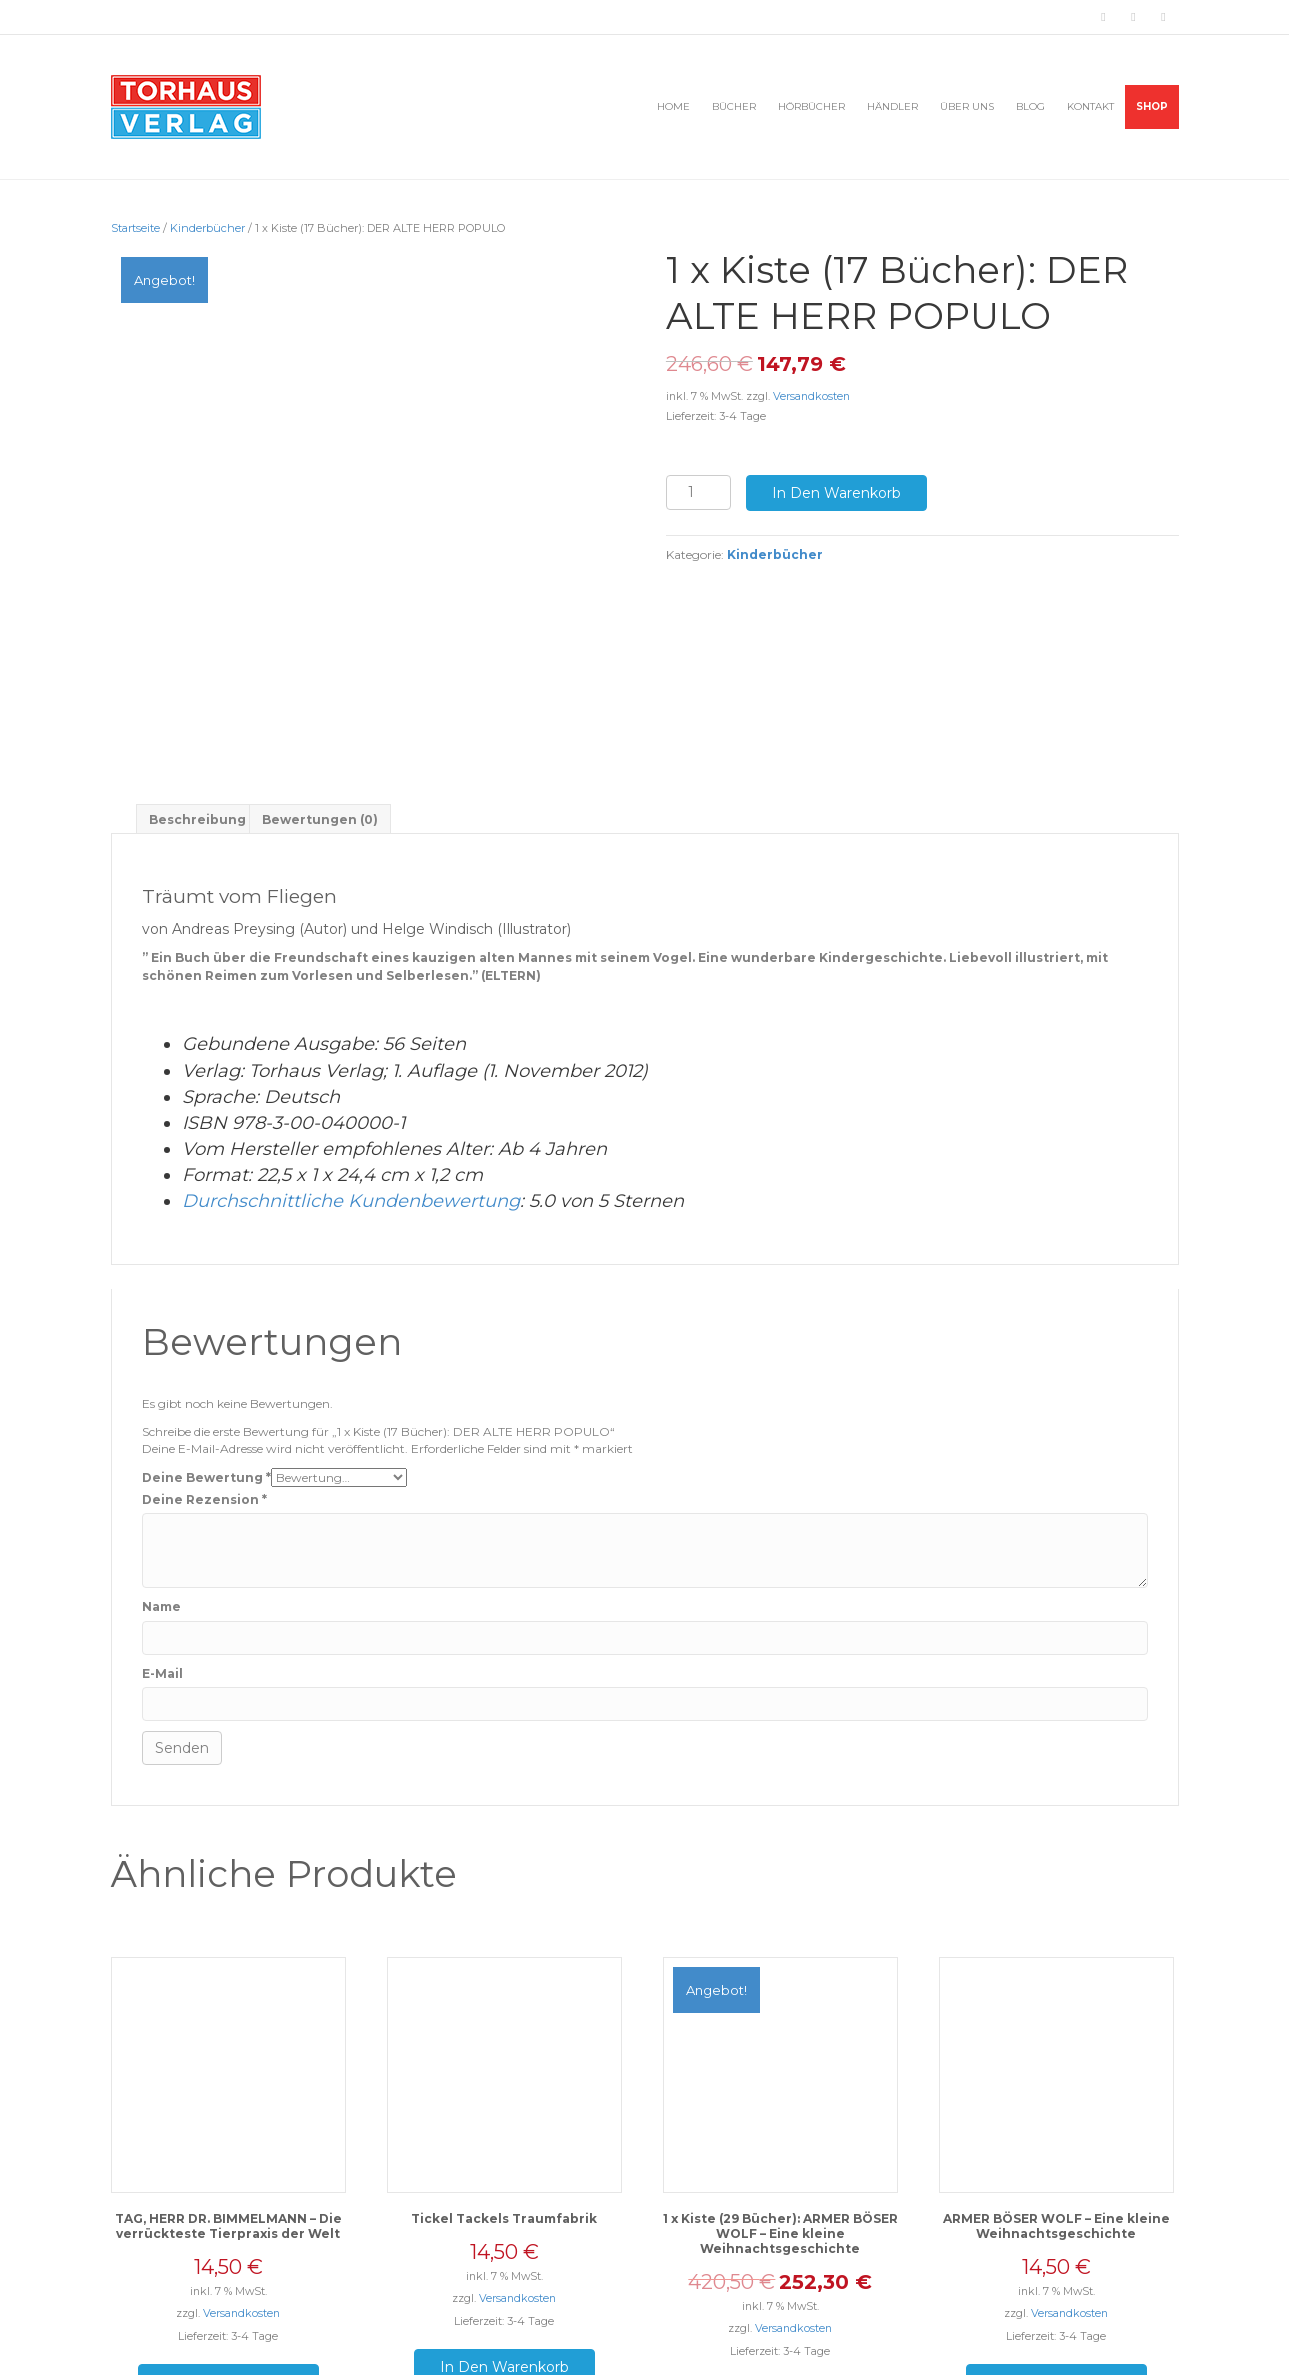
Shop (1152, 106)
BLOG (1030, 106)
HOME (673, 106)
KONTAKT (1090, 106)
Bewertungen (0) (320, 691)
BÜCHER (734, 106)
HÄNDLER (892, 106)
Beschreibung (197, 691)
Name (161, 1478)
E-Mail (162, 1545)
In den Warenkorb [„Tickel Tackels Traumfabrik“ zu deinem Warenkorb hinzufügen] (504, 2239)
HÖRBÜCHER (811, 106)
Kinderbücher (207, 228)
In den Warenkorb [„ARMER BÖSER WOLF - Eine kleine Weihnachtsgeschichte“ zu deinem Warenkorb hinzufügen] (1056, 2254)
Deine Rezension (204, 1371)
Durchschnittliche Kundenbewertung (351, 1073)
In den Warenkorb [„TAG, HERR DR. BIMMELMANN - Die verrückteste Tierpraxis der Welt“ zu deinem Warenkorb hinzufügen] (228, 2254)
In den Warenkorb (836, 493)
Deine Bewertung (206, 1348)
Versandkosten (811, 396)
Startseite (135, 228)
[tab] (197, 691)
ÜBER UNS (967, 106)
